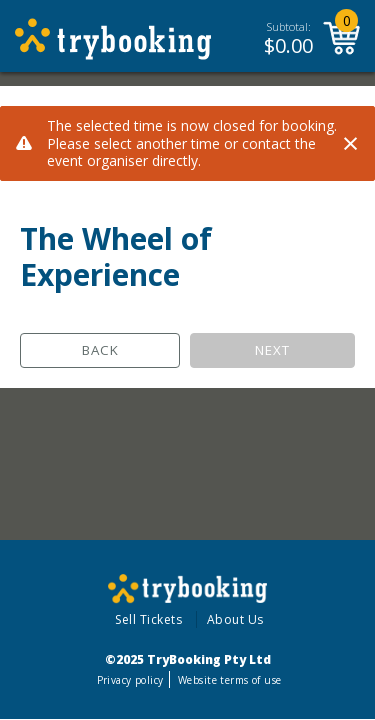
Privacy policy (130, 680)
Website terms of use (229, 680)
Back (100, 350)
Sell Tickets (148, 619)
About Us (235, 619)
